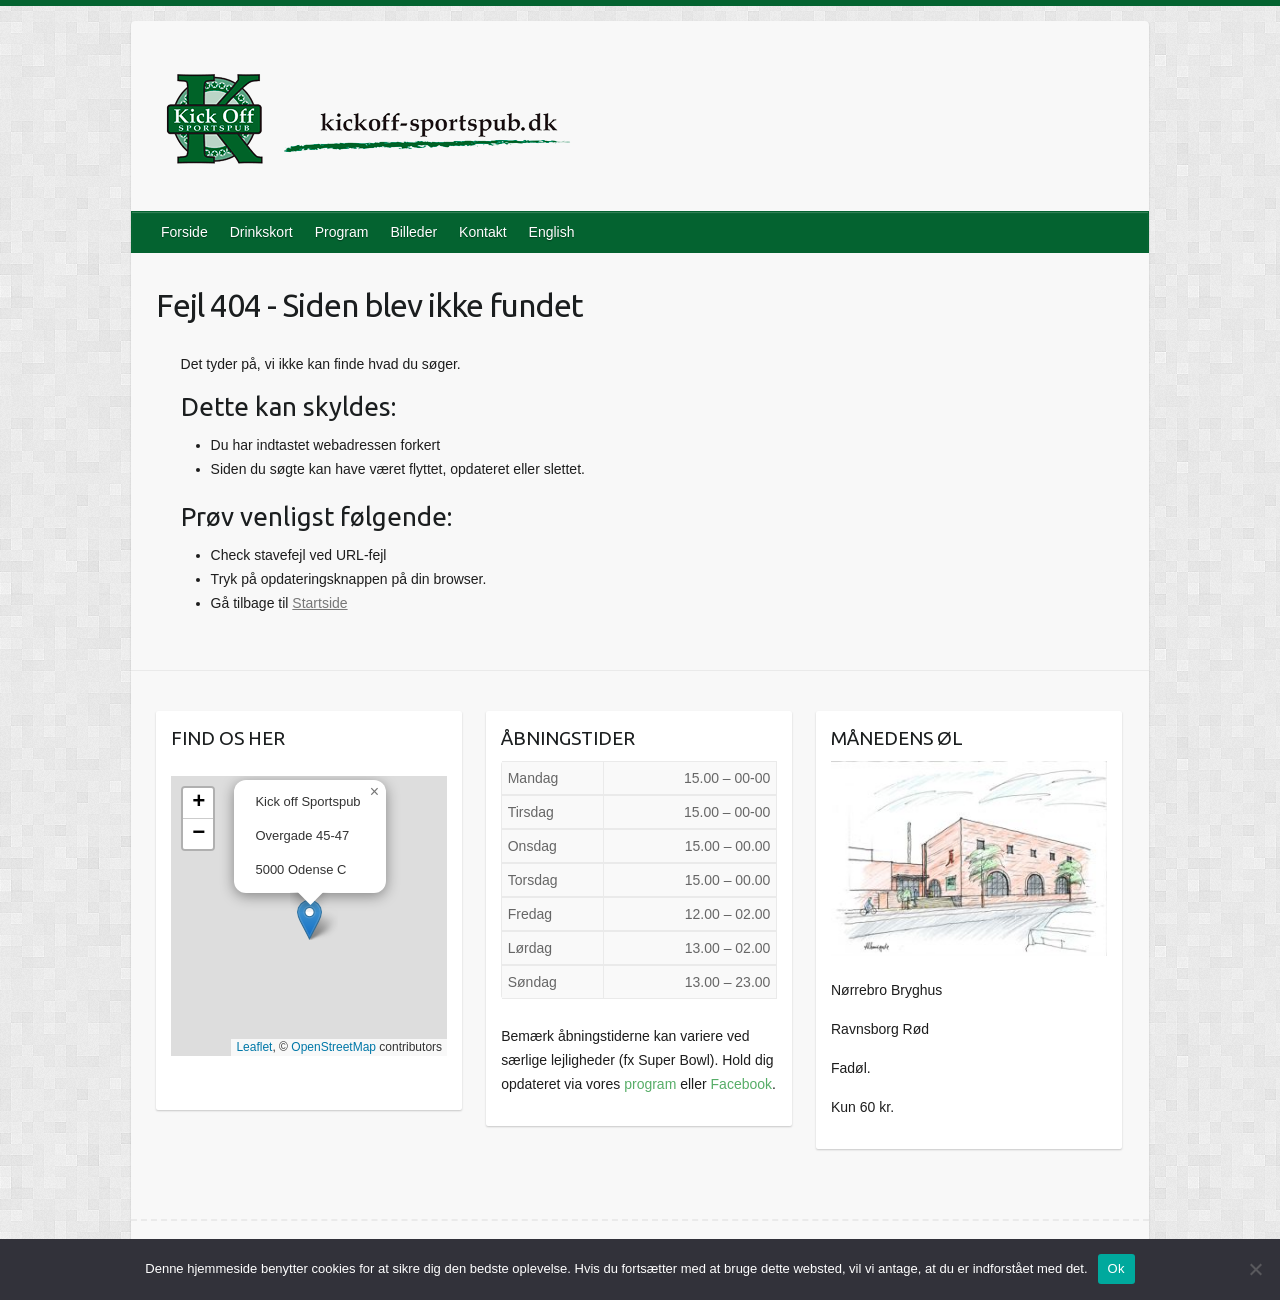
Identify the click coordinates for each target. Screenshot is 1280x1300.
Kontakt (482, 232)
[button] (309, 919)
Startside (319, 603)
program (650, 1084)
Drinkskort (261, 232)
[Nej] (1255, 1269)
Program (342, 232)
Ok (1116, 1268)
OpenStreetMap (333, 1047)
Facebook (741, 1084)
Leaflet (254, 1047)
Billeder (413, 232)
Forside (184, 232)
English (552, 232)
